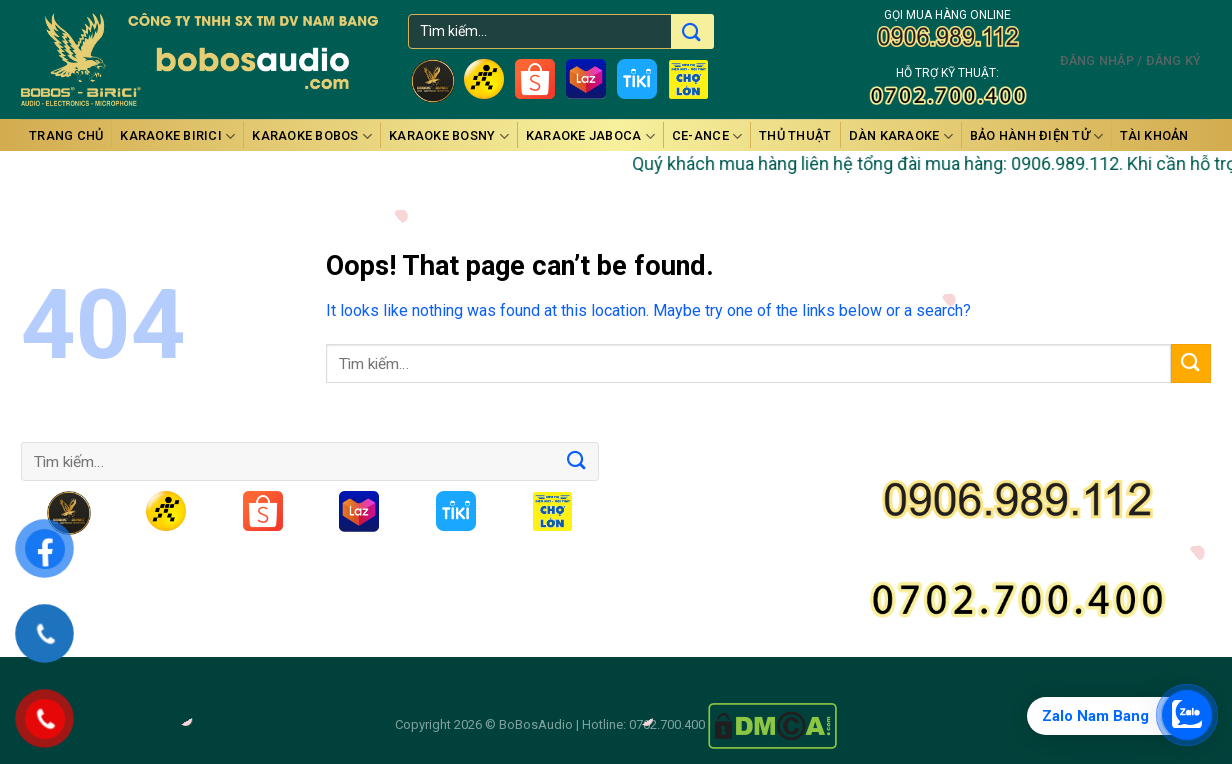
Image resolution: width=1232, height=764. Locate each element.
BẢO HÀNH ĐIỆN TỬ (1037, 136)
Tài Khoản (1154, 135)
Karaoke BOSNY (449, 136)
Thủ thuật (795, 135)
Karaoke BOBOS (312, 136)
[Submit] (1191, 363)
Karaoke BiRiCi (177, 136)
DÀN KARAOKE (901, 136)
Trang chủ (66, 135)
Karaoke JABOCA (590, 136)
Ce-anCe (707, 136)
